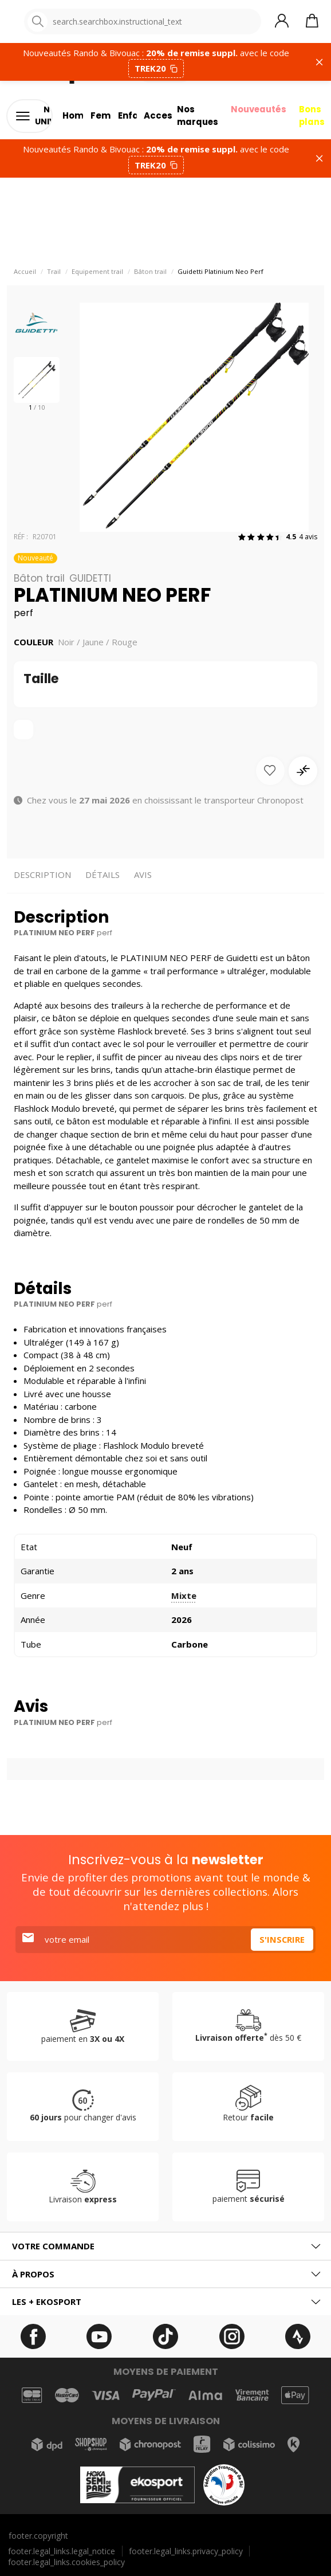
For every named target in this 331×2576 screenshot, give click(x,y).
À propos (33, 2274)
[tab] (165, 2246)
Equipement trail (97, 272)
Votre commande (53, 2246)
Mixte (183, 1595)
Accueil (25, 272)
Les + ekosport (46, 2301)
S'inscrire (282, 1939)
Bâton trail (150, 272)
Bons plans (311, 115)
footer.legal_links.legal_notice (61, 2551)
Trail (54, 272)
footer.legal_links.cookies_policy (66, 2562)
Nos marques (194, 115)
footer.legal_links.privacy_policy (186, 2551)
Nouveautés (257, 109)
